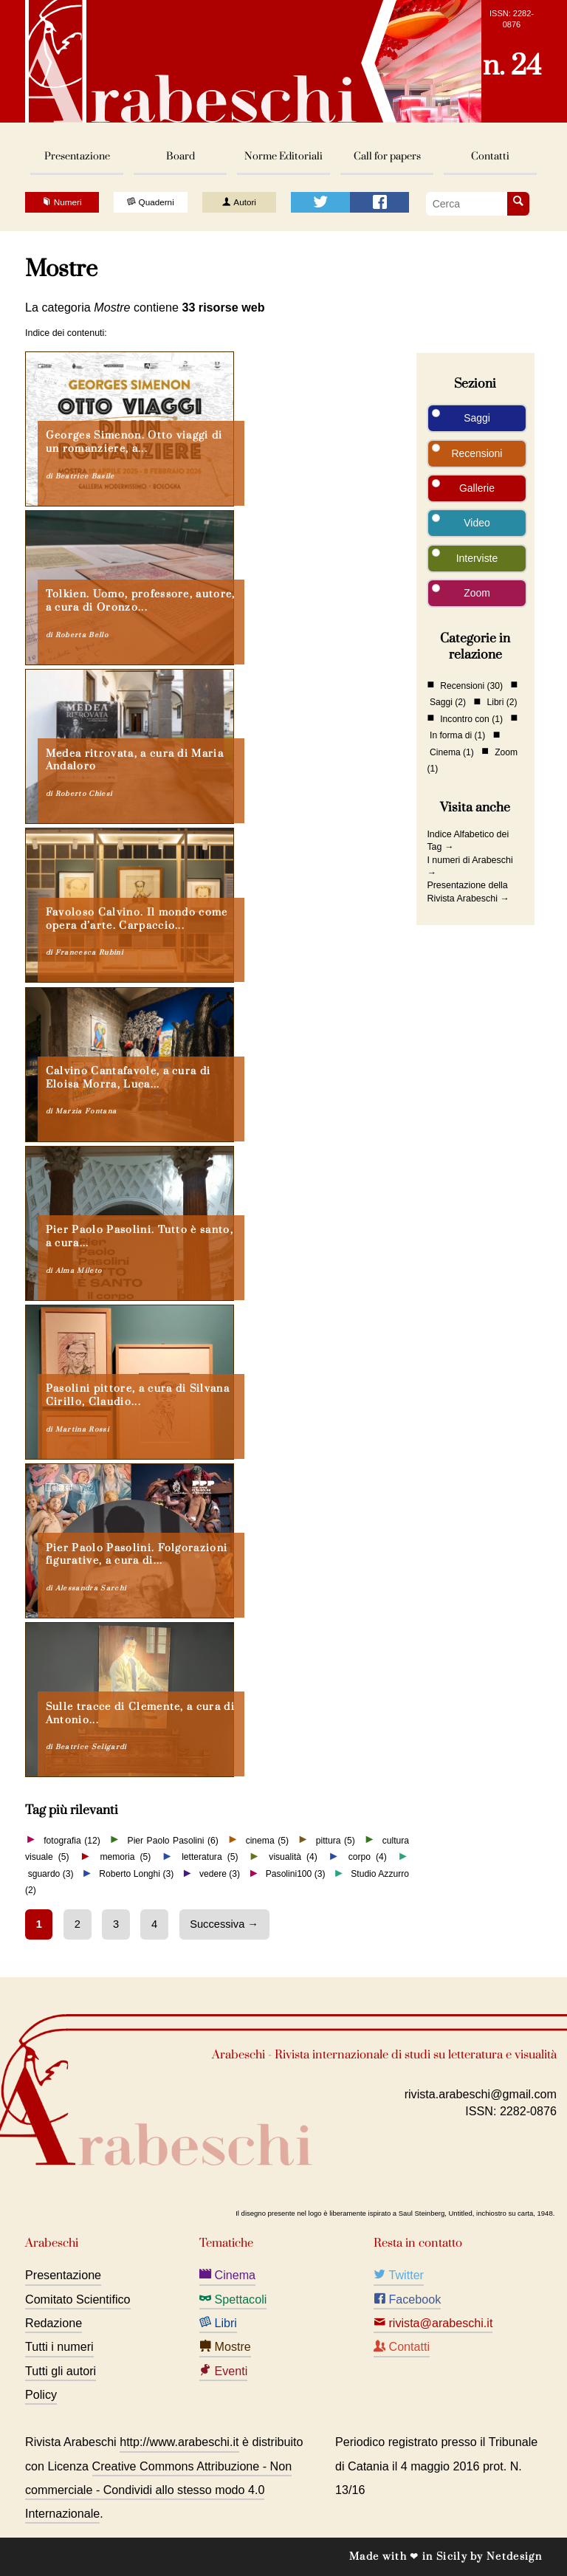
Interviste (477, 558)
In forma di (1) (457, 735)
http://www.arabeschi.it (179, 2441)
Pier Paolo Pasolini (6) (173, 1840)
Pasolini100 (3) (296, 1874)
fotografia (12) (72, 1840)
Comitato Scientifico (78, 2299)
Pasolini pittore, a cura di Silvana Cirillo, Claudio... (138, 1395)
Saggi (477, 418)
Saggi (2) (448, 702)
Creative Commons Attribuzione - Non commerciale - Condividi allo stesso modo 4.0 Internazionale (158, 2490)
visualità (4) (293, 1857)
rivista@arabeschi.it (433, 2322)
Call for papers (387, 156)
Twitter (399, 2274)
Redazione (53, 2322)
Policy (41, 2394)
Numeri (61, 202)
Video (476, 523)
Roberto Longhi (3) (136, 1874)
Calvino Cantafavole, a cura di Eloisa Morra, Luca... (128, 1077)
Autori (239, 202)
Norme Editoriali (283, 156)
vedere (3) (219, 1874)
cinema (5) (267, 1840)
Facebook (407, 2299)
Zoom (477, 593)
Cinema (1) (452, 751)
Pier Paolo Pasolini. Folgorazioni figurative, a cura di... (137, 1554)
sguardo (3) (51, 1874)
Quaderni (150, 202)
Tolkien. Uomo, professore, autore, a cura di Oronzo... (141, 601)
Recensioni (477, 453)
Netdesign (514, 2556)
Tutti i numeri (59, 2346)
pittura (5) (335, 1840)
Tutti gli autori (60, 2370)
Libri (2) (502, 702)
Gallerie (477, 488)
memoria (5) (125, 1857)
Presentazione (77, 156)
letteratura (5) (210, 1857)
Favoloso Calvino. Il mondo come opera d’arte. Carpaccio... (137, 919)
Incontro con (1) (471, 718)
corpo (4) (367, 1857)
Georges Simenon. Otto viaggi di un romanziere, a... (134, 442)
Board (180, 156)
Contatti (490, 156)
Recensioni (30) (471, 685)
